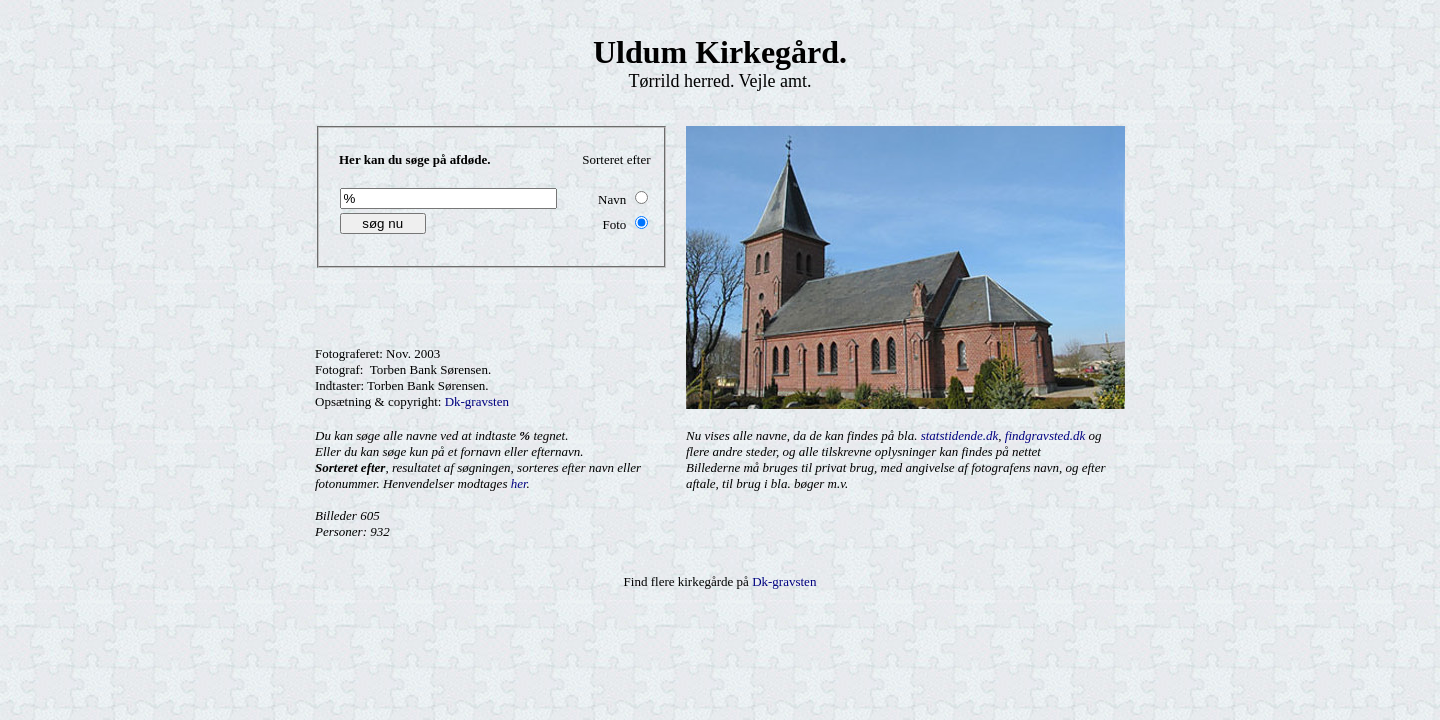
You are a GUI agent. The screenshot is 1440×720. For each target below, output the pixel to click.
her (519, 483)
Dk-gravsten (477, 401)
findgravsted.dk (1045, 435)
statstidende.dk (960, 435)
